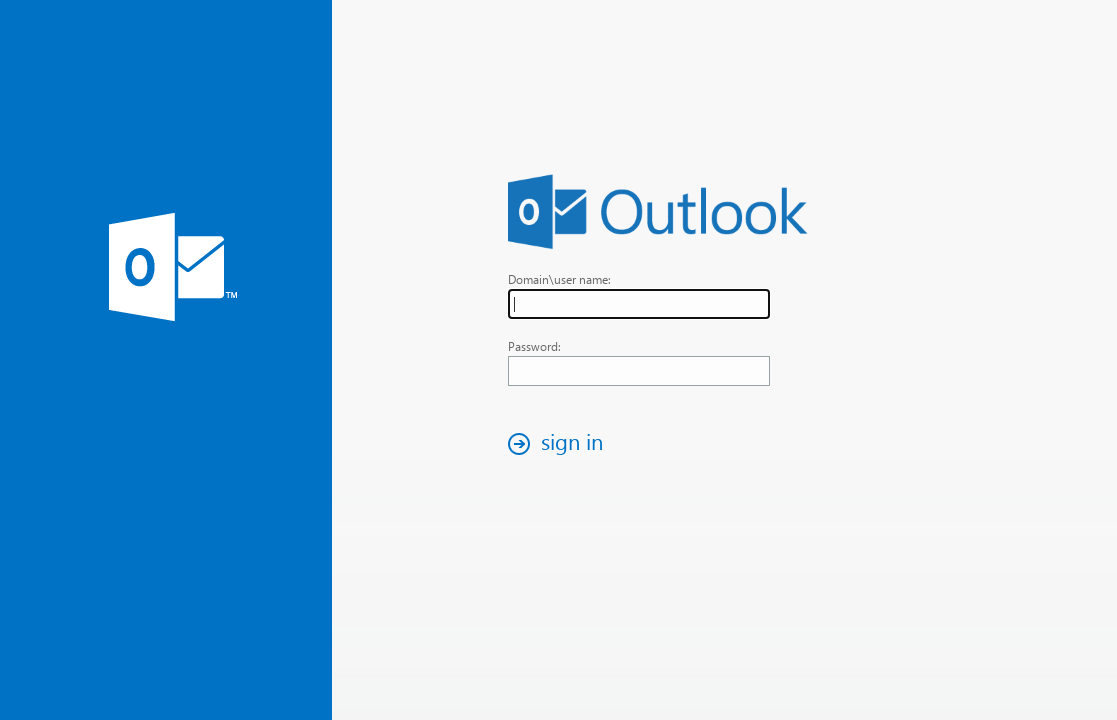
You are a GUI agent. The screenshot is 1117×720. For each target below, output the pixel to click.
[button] (561, 443)
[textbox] (639, 304)
